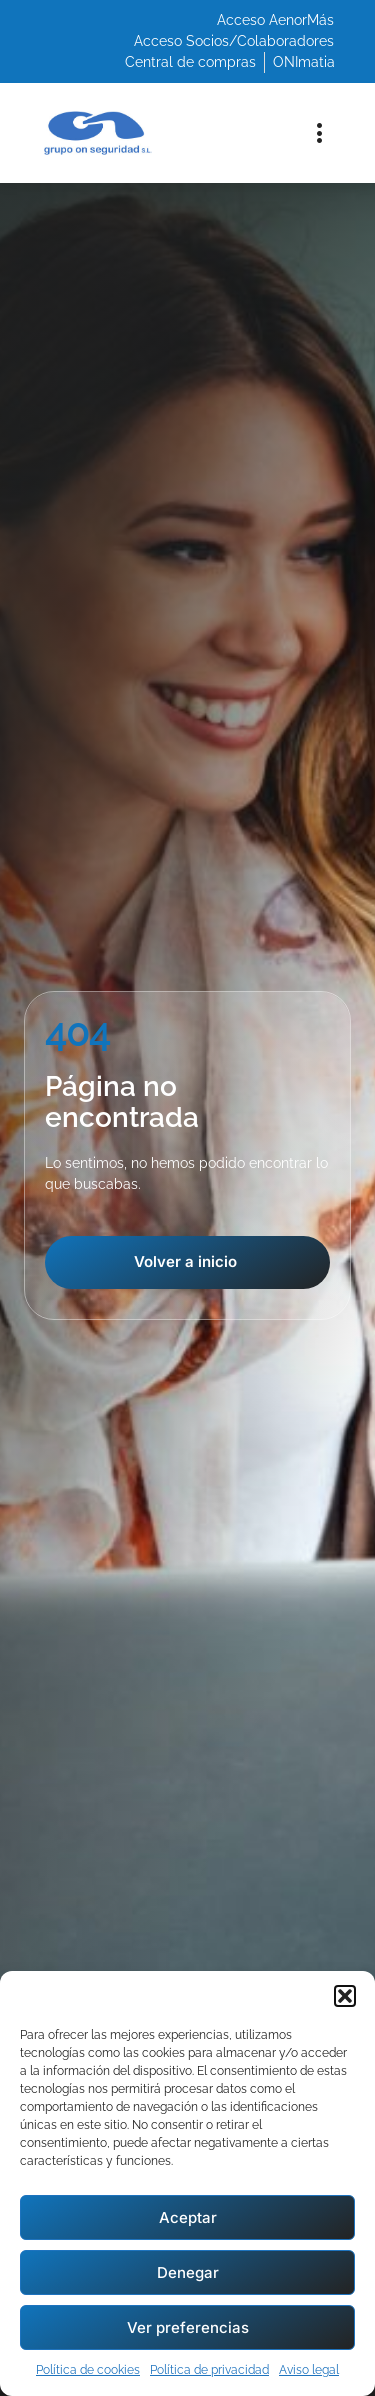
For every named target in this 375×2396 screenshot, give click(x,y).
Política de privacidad (209, 2370)
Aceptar (188, 2217)
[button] (345, 1996)
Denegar (188, 2272)
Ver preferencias (188, 2327)
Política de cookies (88, 2370)
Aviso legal (309, 2370)
